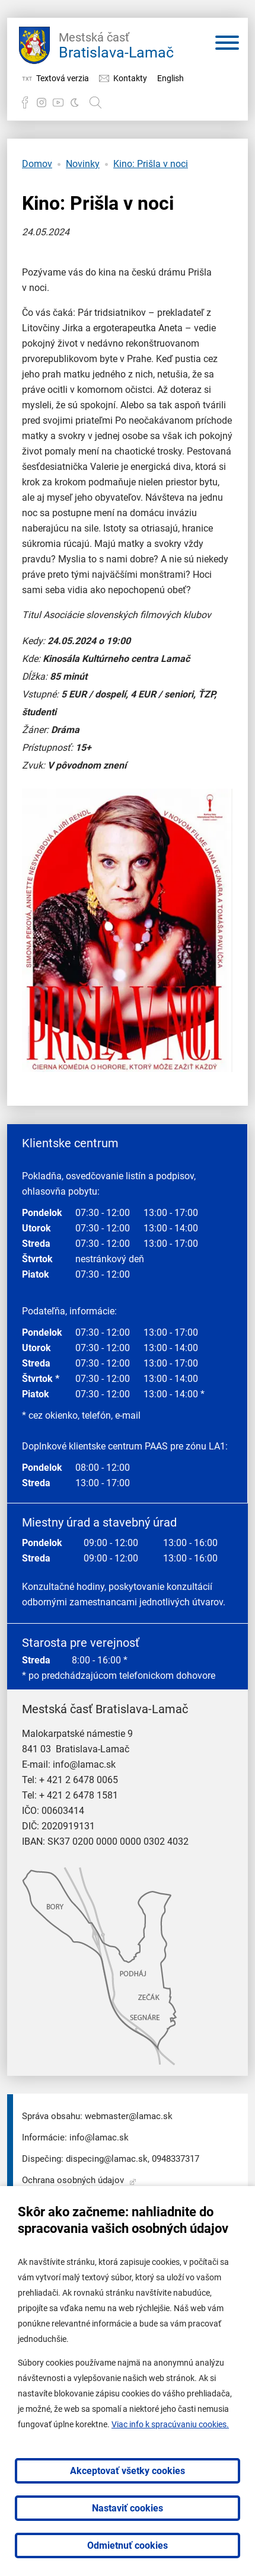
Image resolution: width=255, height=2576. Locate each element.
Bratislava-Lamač (116, 44)
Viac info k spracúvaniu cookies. (170, 2424)
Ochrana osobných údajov (73, 2180)
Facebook (25, 102)
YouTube (58, 102)
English (170, 78)
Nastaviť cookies (127, 2508)
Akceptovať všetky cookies (127, 2470)
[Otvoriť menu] (227, 45)
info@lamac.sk (84, 1764)
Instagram (41, 102)
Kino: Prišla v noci (150, 163)
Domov (37, 163)
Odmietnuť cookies (127, 2545)
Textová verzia (62, 78)
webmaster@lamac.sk (129, 2116)
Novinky (83, 163)
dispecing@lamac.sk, (107, 2158)
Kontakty (130, 78)
